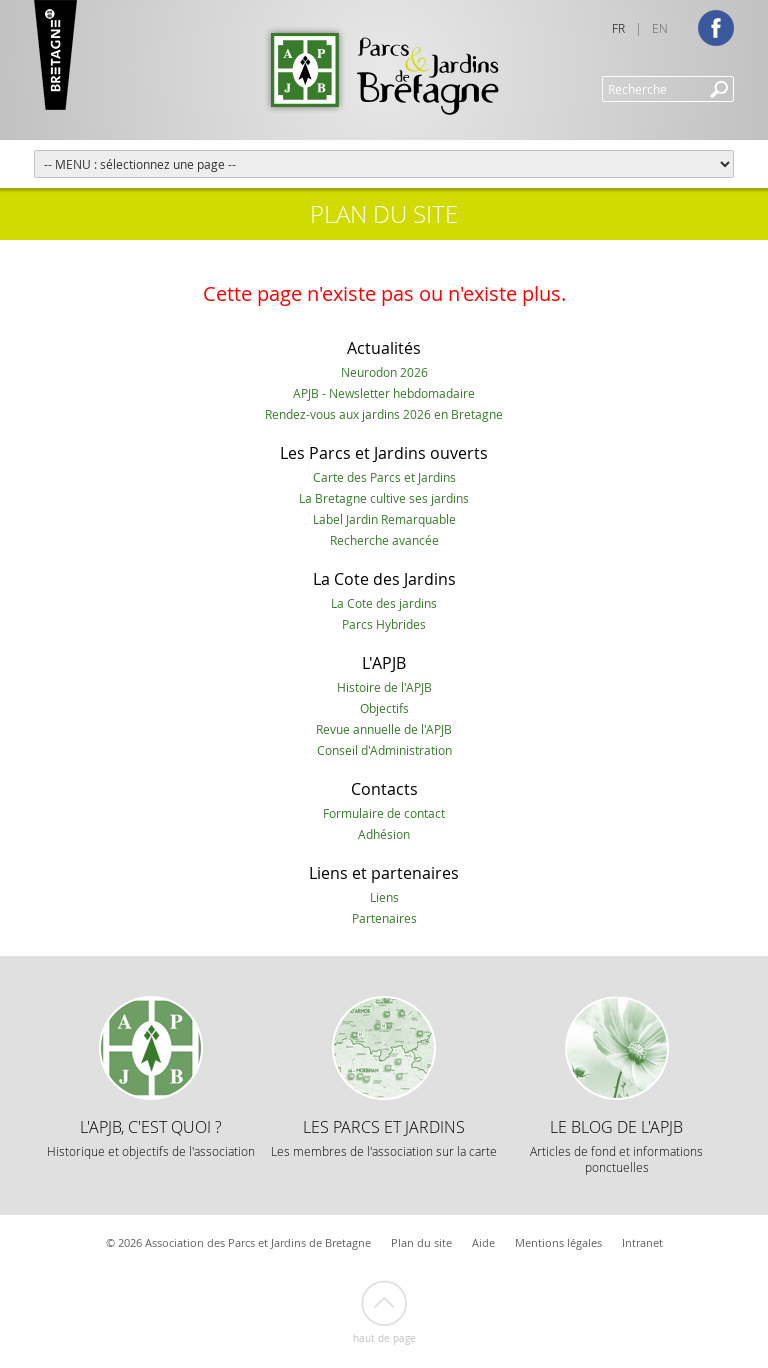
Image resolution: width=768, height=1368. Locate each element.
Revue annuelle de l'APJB (384, 729)
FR (618, 28)
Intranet (642, 1242)
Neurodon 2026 (384, 372)
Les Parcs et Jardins (384, 1137)
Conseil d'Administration (384, 750)
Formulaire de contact (384, 813)
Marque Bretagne (55, 55)
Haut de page (384, 1338)
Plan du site (421, 1242)
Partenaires (384, 918)
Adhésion (384, 834)
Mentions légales (558, 1242)
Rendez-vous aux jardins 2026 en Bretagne (384, 414)
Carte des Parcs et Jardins (384, 477)
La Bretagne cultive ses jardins (384, 498)
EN (660, 28)
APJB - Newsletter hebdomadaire (384, 393)
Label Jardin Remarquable (384, 519)
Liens (384, 897)
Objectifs (384, 708)
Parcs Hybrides (384, 624)
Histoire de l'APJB (384, 687)
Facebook (716, 28)
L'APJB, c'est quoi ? (151, 1137)
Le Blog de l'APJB (616, 1145)
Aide (483, 1242)
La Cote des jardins (384, 603)
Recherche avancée (384, 540)
